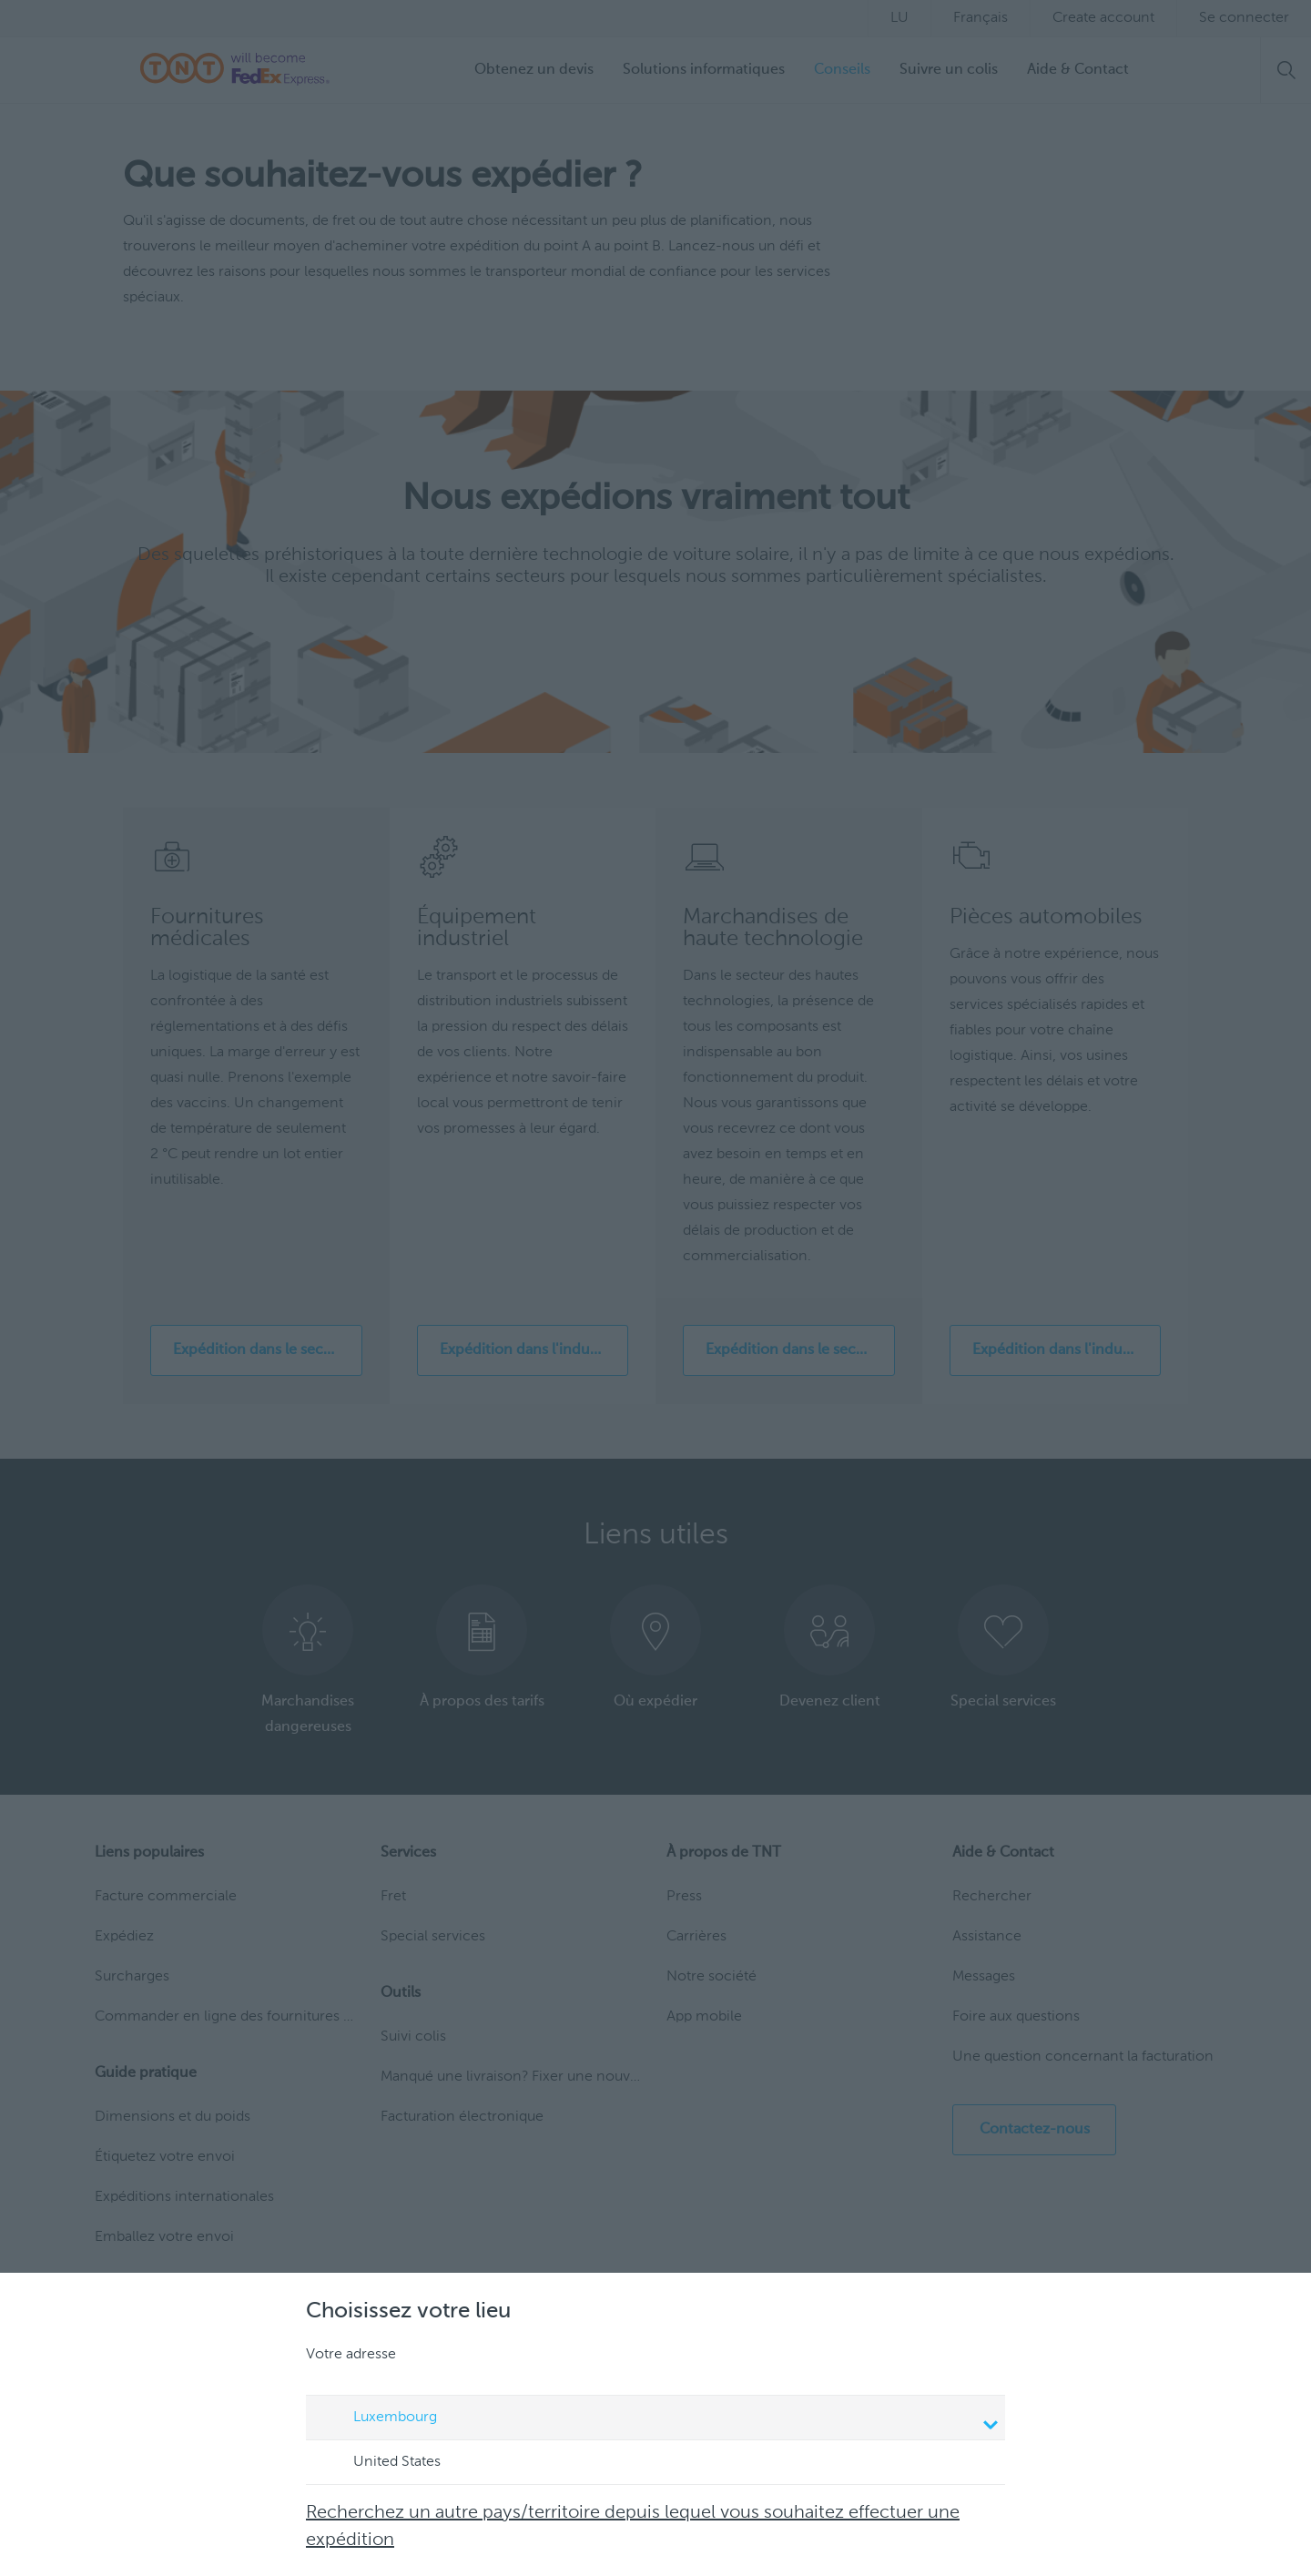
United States (380, 2463)
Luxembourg (658, 2419)
